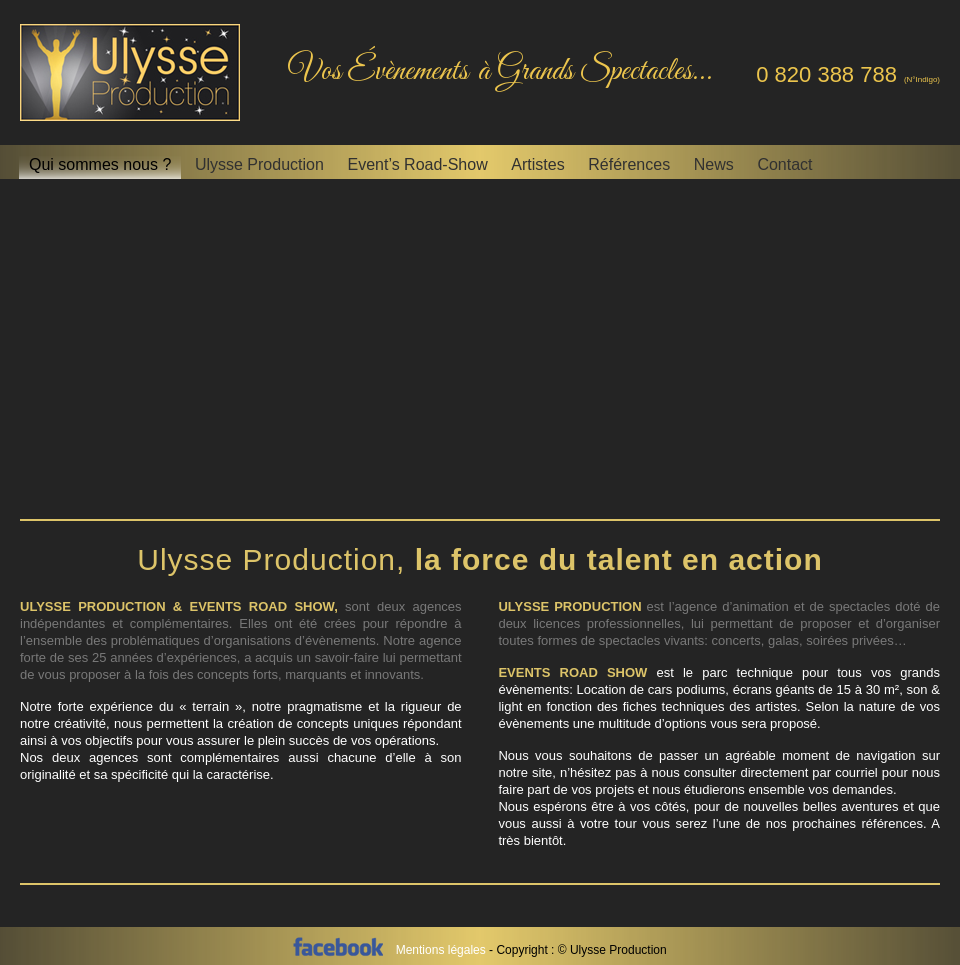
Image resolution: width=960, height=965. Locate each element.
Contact (784, 164)
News (714, 164)
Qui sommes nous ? (100, 164)
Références (629, 164)
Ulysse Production (259, 164)
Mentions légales (442, 950)
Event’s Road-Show (417, 164)
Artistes (537, 164)
